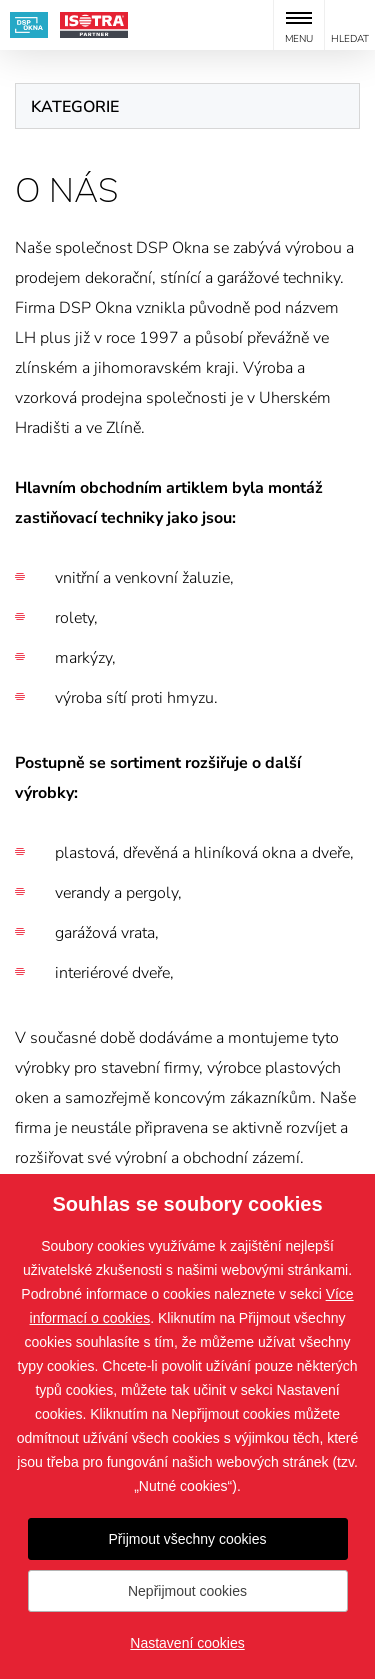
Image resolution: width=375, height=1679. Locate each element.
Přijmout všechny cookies (188, 1539)
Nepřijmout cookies (187, 1591)
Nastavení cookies (187, 1643)
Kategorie (75, 107)
